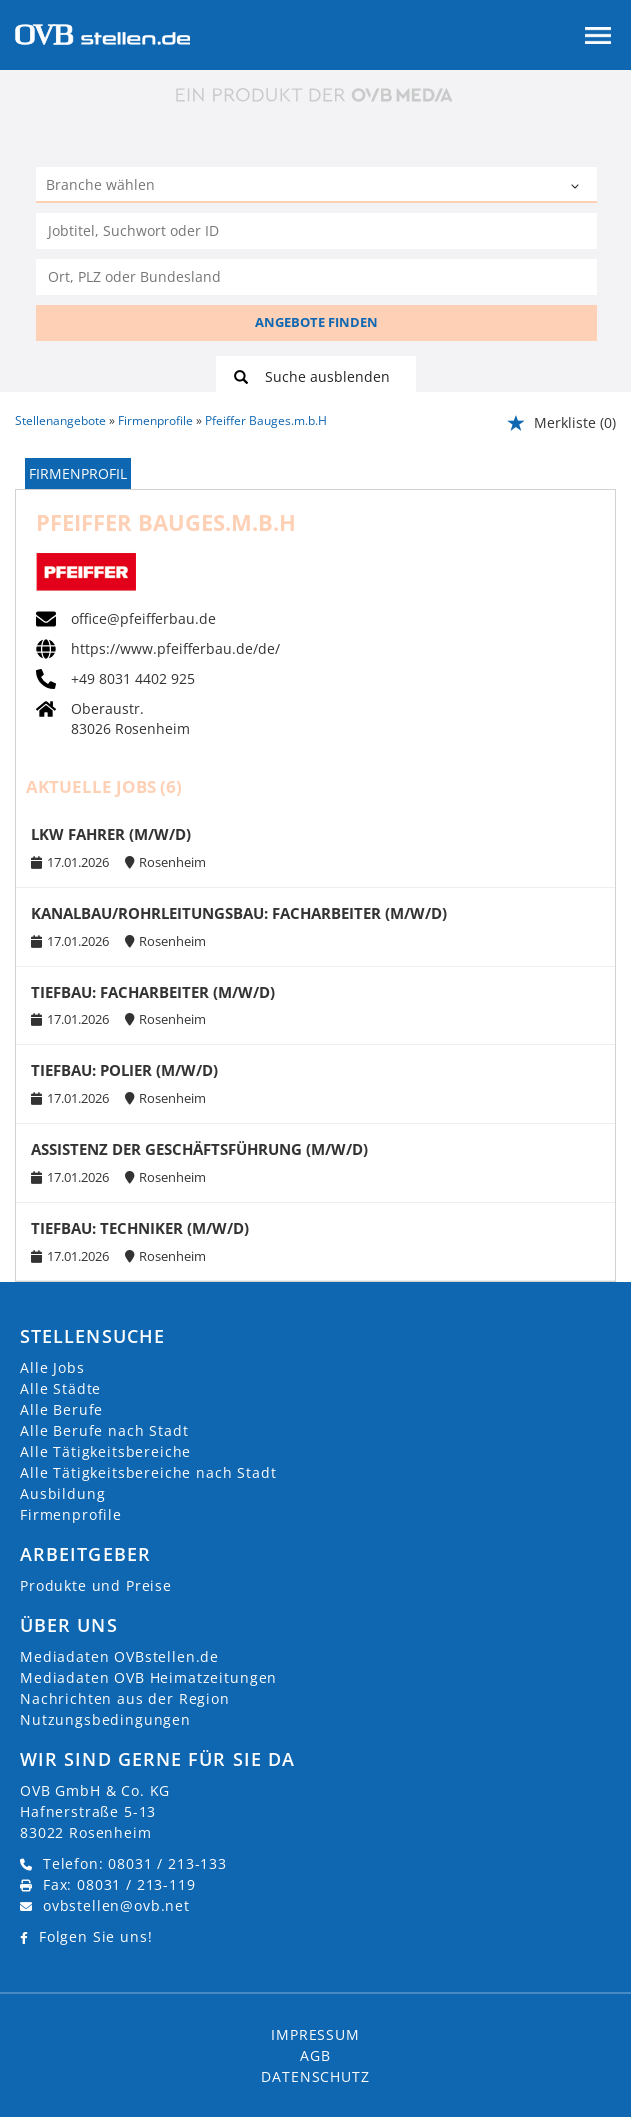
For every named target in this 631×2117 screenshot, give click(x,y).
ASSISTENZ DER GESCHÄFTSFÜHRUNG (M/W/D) (199, 1149)
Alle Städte (60, 1388)
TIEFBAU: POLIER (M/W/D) (124, 1070)
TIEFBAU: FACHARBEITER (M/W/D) (153, 992)
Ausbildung (62, 1493)
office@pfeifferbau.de (143, 619)
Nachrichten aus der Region (125, 1698)
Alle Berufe (61, 1409)
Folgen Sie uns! (96, 1936)
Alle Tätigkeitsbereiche (105, 1451)
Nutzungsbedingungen (105, 1719)
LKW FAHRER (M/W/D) (111, 834)
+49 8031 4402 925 (133, 679)
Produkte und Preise (96, 1585)
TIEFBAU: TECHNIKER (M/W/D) (140, 1228)
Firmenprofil (78, 473)
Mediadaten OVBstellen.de (119, 1656)
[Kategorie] (296, 187)
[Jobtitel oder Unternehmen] (316, 231)
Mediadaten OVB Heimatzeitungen (148, 1677)
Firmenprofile (71, 1514)
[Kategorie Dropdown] (577, 187)
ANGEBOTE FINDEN (316, 322)
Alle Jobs (52, 1367)
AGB (315, 2055)
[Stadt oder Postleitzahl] (316, 277)
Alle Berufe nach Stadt (104, 1430)
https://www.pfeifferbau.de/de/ (175, 649)
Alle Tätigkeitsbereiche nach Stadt (148, 1472)
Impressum (315, 2034)
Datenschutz (315, 2076)
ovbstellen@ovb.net (116, 1905)
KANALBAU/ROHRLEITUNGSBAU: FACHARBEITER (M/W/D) (239, 913)
